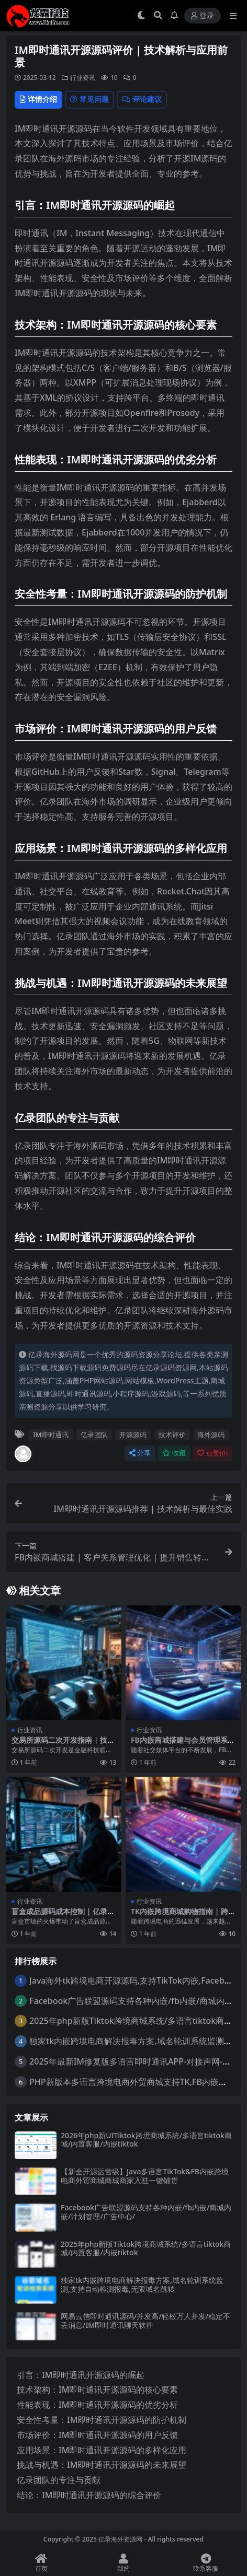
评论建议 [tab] (142, 99)
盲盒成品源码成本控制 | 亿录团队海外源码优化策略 (63, 1915)
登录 (202, 16)
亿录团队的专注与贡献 (58, 2480)
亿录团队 (94, 1434)
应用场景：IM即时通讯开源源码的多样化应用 (101, 2450)
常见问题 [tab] (89, 99)
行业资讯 (82, 77)
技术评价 (172, 1434)
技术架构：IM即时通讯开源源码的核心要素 (97, 2389)
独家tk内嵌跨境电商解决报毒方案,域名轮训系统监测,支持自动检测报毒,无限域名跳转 (142, 2284)
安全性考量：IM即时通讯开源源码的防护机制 (101, 2420)
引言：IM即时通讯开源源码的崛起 (80, 2375)
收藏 (174, 1453)
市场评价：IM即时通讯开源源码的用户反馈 (97, 2435)
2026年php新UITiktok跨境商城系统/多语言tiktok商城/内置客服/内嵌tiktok (146, 2139)
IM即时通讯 (51, 1434)
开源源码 (133, 1434)
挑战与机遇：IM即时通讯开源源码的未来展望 (101, 2464)
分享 (140, 1453)
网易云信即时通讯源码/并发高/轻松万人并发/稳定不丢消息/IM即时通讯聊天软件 (145, 2320)
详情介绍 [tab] (38, 99)
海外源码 (210, 1434)
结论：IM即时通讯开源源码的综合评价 (89, 2495)
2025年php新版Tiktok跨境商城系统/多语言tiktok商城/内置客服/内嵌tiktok (146, 2248)
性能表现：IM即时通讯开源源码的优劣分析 (97, 2404)
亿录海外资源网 (120, 2539)
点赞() (212, 1453)
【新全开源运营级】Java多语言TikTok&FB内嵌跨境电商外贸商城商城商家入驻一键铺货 (145, 2175)
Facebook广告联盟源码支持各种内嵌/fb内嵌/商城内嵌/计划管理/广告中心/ (146, 2211)
